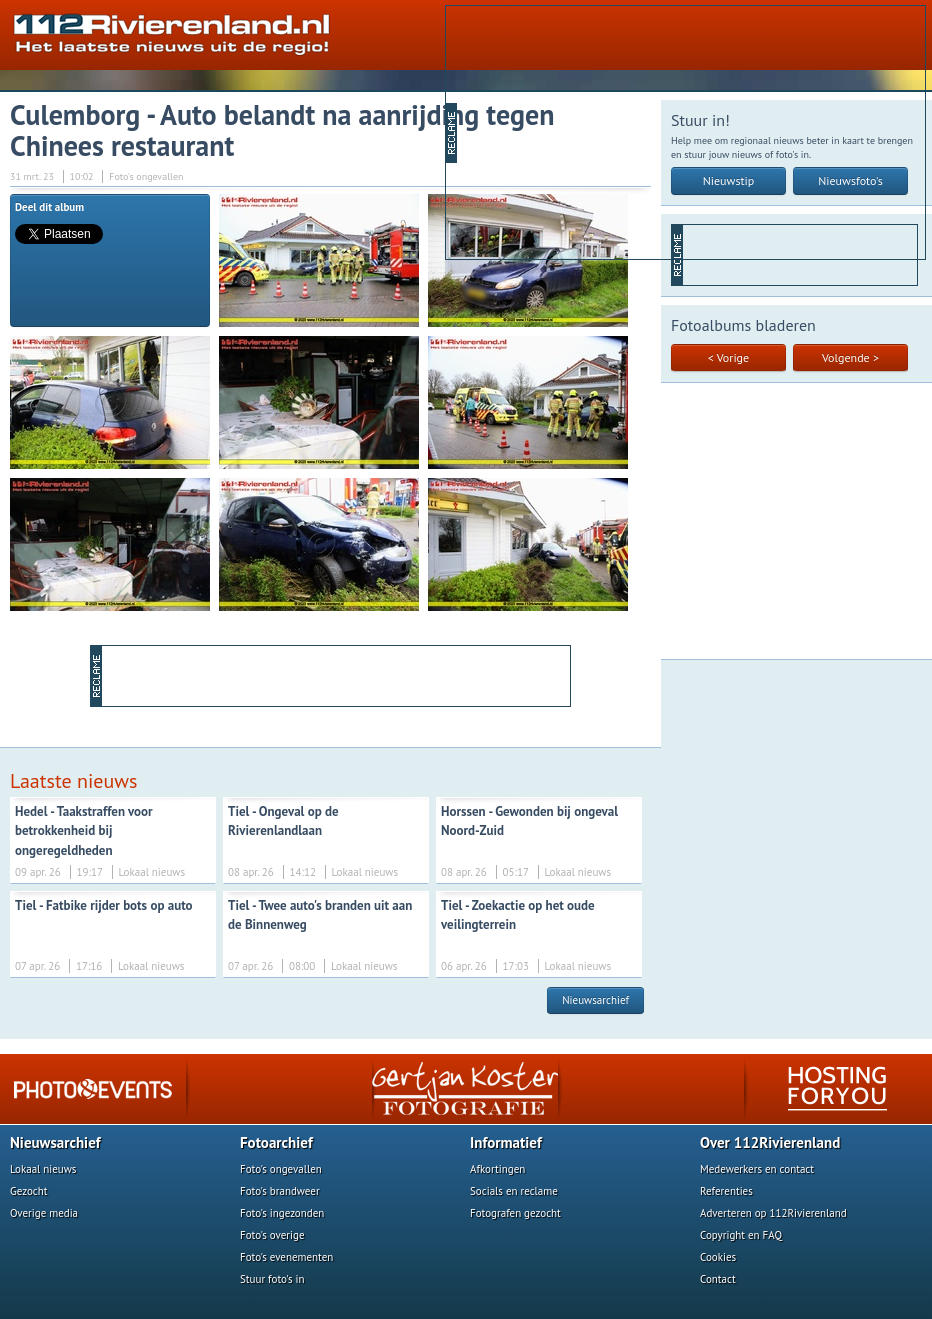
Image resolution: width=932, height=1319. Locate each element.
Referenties (726, 1191)
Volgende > (850, 357)
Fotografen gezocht (515, 1213)
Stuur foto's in (272, 1279)
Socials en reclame (514, 1191)
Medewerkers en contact (757, 1169)
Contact (718, 1279)
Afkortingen (497, 1169)
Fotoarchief (276, 1142)
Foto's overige (272, 1235)
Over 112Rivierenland (770, 1142)
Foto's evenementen (286, 1257)
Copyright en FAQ (741, 1235)
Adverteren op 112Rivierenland (773, 1213)
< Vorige (728, 357)
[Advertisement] (618, 131)
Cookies (718, 1257)
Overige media (44, 1213)
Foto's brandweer (280, 1191)
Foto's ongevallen (281, 1169)
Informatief (506, 1142)
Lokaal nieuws (43, 1169)
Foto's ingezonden (282, 1213)
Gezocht (29, 1191)
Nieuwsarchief (595, 1000)
